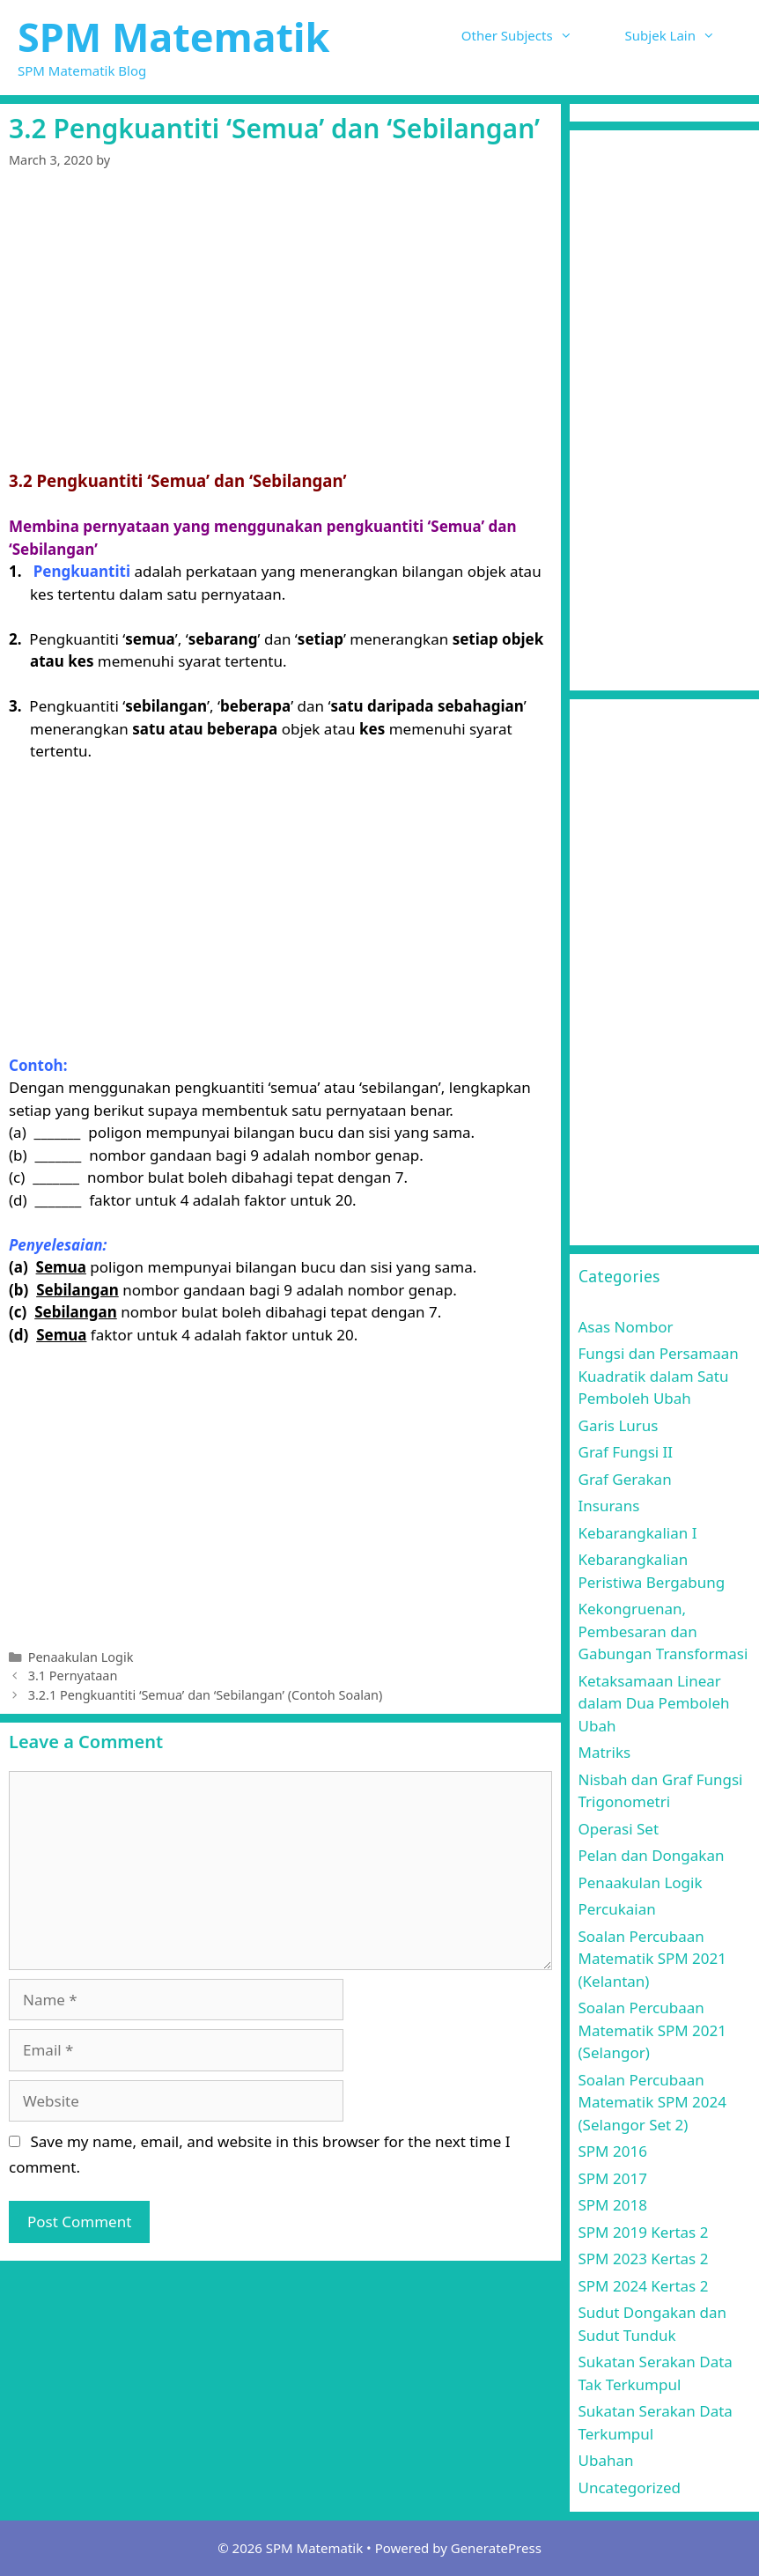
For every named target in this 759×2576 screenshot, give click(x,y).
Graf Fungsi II (626, 1452)
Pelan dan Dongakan (651, 1855)
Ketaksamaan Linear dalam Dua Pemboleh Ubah (654, 1703)
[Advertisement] (280, 322)
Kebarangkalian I (637, 1533)
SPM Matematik (173, 36)
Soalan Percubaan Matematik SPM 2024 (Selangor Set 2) (652, 2102)
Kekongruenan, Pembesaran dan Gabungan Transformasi (663, 1631)
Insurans (609, 1505)
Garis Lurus (618, 1425)
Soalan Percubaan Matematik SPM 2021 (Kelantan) (652, 1958)
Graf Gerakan (625, 1479)
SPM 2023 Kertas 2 (643, 2258)
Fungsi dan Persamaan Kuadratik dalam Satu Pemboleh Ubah (658, 1375)
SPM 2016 (612, 2151)
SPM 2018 (612, 2205)
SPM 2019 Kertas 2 (643, 2232)
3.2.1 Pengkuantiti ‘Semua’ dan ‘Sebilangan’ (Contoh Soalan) (205, 1695)
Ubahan (606, 2460)
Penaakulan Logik (81, 1657)
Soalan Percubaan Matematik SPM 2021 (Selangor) (652, 2030)
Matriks (604, 1752)
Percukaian (617, 1909)
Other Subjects (530, 35)
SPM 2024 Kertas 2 (643, 2286)
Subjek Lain (683, 35)
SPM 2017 (612, 2178)
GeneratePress (496, 2548)
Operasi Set (619, 1829)
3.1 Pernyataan (73, 1675)
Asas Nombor (626, 1327)
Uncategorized (630, 2487)
